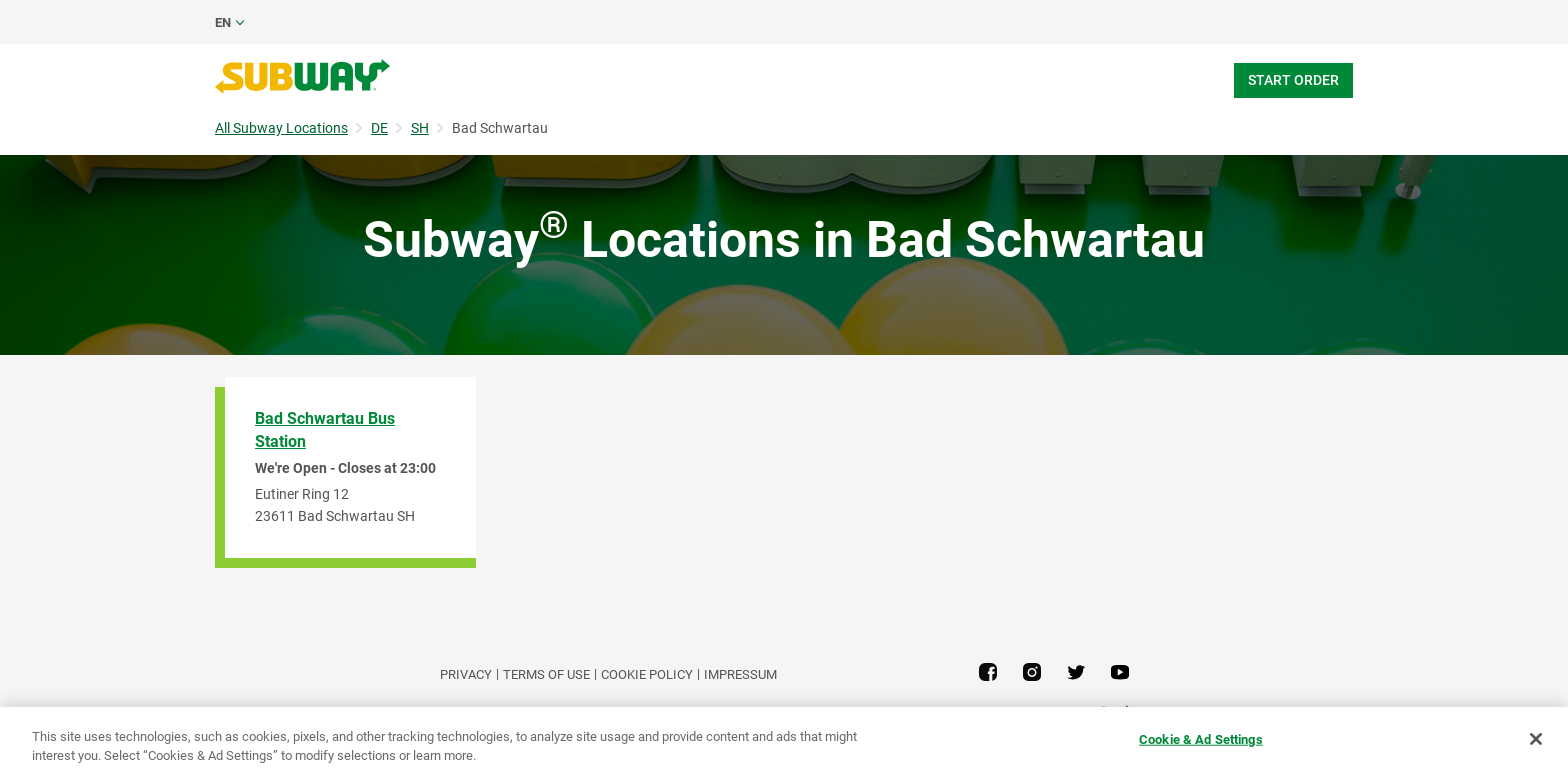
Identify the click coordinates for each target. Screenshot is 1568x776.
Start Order (1293, 80)
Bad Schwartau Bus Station (325, 430)
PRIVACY (466, 674)
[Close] (1536, 739)
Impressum (740, 674)
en (223, 22)
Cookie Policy (647, 674)
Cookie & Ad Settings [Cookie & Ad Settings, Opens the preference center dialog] (1201, 739)
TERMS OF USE (546, 674)
